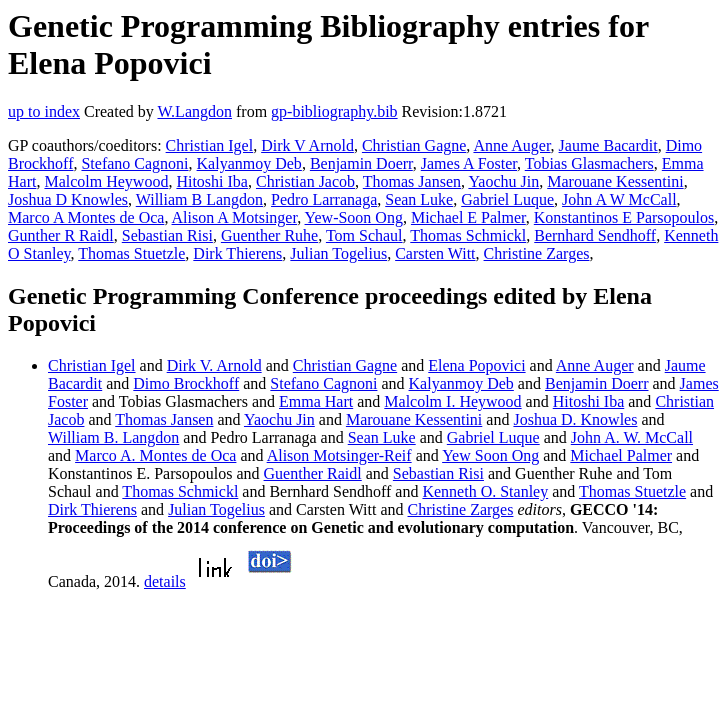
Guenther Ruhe (269, 235)
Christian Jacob (305, 181)
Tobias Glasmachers (589, 163)
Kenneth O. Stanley (485, 491)
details (165, 581)
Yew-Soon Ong (354, 217)
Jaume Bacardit (608, 145)
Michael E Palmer (468, 217)
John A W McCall (619, 199)
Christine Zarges (537, 253)
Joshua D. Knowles (575, 419)
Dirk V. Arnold (214, 365)
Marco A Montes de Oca (86, 217)
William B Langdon (199, 199)
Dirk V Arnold (307, 145)
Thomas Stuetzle (131, 253)
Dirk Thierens (237, 253)
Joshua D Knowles (68, 199)
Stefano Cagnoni (134, 163)
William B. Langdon (113, 437)
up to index (44, 111)
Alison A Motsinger (235, 217)
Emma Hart (316, 401)
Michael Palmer (621, 455)
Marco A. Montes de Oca (155, 455)
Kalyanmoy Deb (249, 163)
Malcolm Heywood (106, 181)
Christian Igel (210, 145)
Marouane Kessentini (615, 181)
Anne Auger (511, 145)
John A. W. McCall (632, 437)
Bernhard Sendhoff (595, 235)
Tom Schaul (364, 235)
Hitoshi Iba (212, 181)
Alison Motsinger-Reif (339, 455)
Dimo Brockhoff (186, 383)
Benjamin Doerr (361, 163)
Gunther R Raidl (61, 235)
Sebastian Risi (167, 235)
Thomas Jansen (412, 181)
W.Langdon (194, 111)
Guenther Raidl (313, 473)
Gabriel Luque (507, 199)
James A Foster (469, 163)
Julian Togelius (338, 253)
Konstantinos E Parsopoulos (624, 217)
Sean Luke (419, 199)
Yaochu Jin (503, 181)
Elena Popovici (476, 365)
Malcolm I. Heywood (452, 401)
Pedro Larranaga (324, 199)
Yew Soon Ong (490, 455)
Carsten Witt (435, 253)
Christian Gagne (414, 145)
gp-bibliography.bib (334, 111)
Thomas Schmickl (468, 235)
